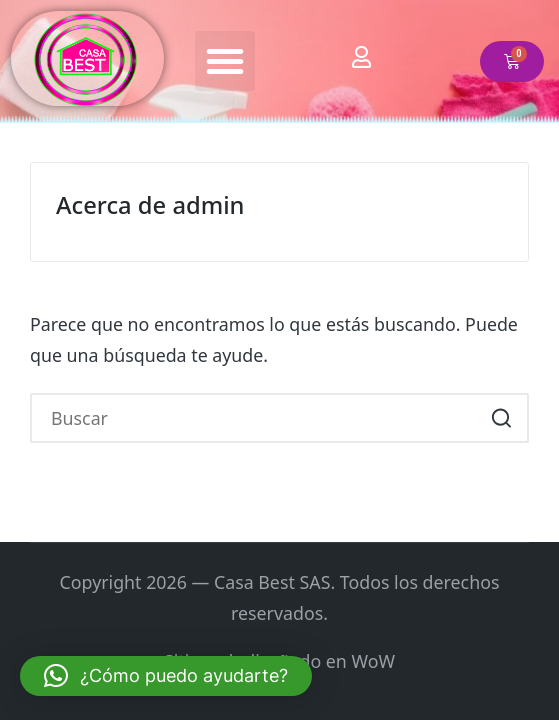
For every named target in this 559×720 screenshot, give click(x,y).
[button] (225, 61)
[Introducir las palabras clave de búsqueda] (279, 417)
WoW (373, 661)
